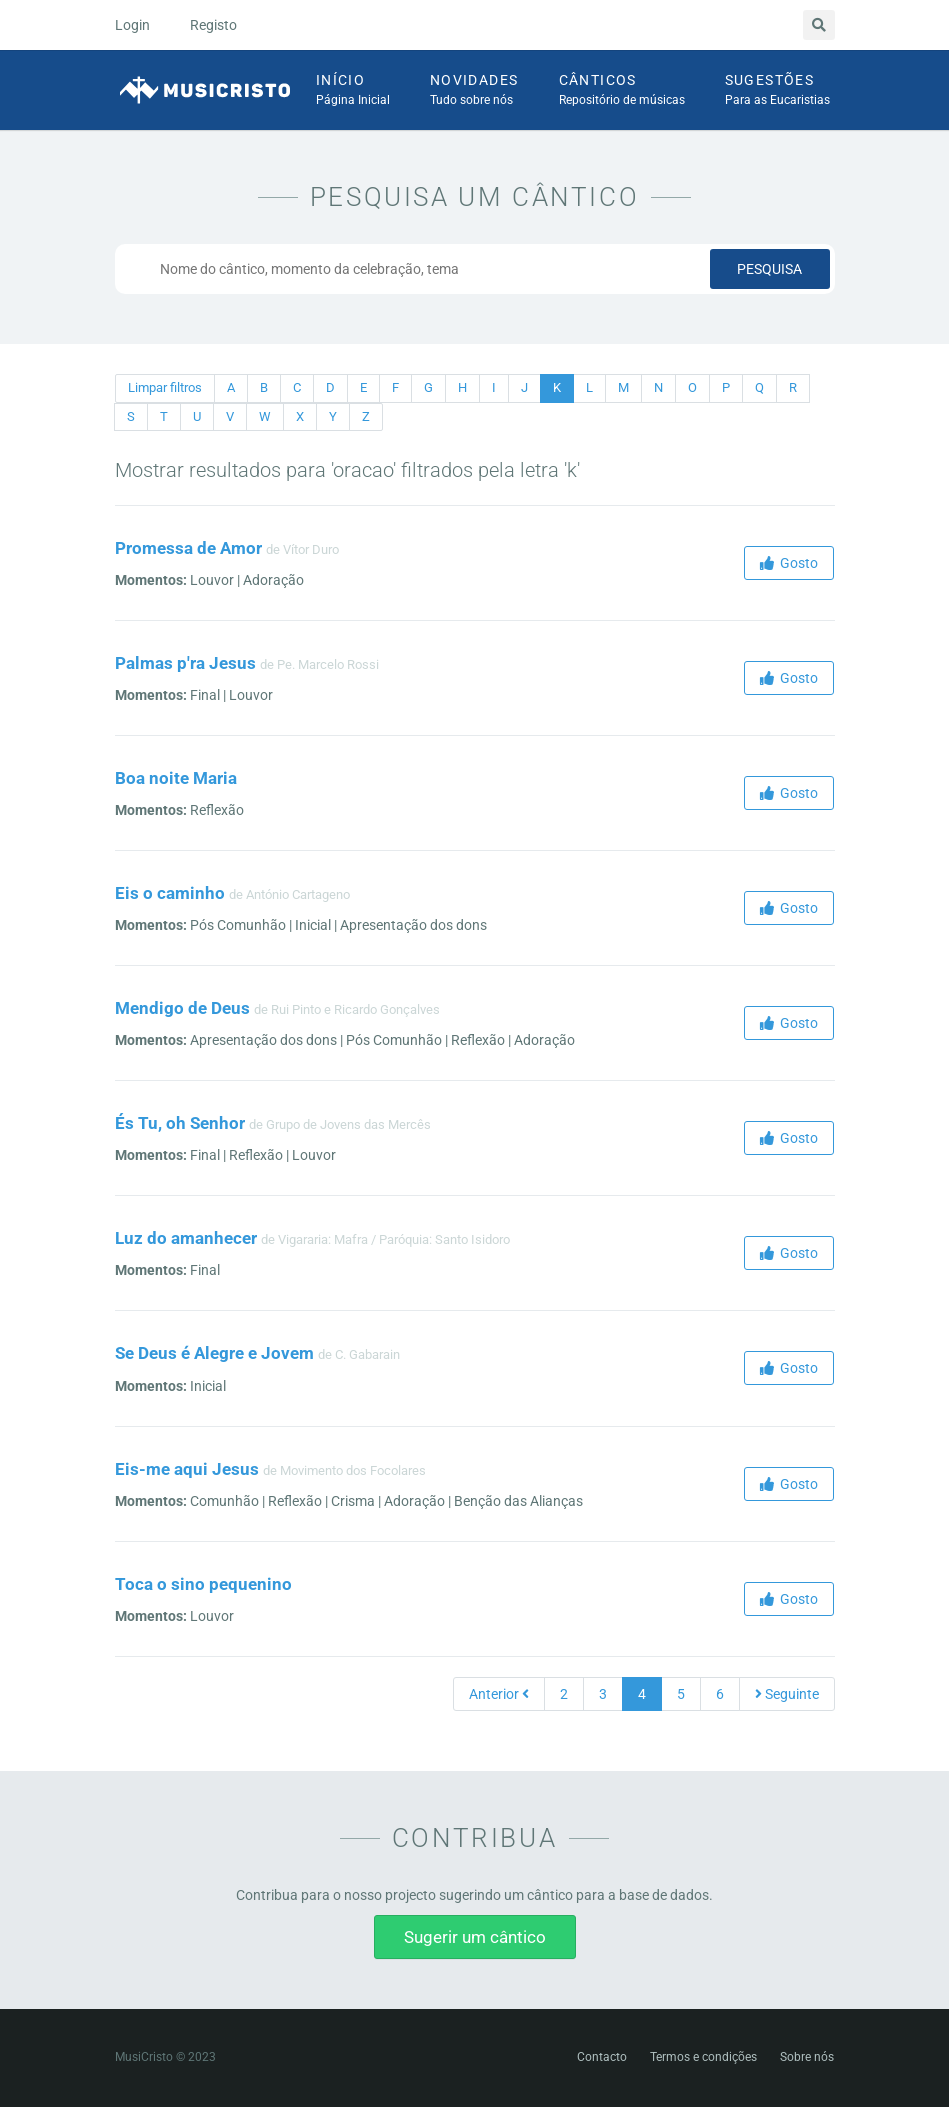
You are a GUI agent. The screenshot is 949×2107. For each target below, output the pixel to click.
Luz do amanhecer (186, 1238)
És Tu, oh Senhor (180, 1123)
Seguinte (787, 1694)
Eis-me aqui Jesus (187, 1469)
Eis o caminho (170, 893)
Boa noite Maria (176, 778)
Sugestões (777, 91)
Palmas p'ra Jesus (185, 663)
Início (353, 91)
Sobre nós (807, 2057)
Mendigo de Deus (182, 1008)
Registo (213, 25)
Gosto (789, 563)
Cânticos (622, 91)
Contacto (602, 2057)
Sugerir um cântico (475, 1937)
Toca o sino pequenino (203, 1584)
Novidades (474, 91)
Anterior (499, 1694)
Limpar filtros (165, 387)
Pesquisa (769, 269)
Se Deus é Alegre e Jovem (214, 1353)
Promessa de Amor (188, 548)
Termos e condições (703, 2057)
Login (132, 25)
